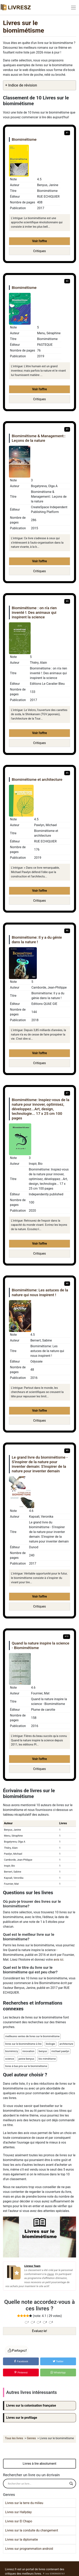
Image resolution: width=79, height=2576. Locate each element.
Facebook (21, 2361)
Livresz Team (32, 2265)
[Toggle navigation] (73, 8)
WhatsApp (58, 2372)
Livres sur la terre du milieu (24, 2503)
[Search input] (37, 2483)
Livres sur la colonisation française (31, 2405)
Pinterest (20, 2372)
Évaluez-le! (39, 2331)
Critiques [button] (39, 251)
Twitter (58, 2361)
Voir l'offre (39, 241)
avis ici (58, 1959)
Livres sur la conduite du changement (31, 2530)
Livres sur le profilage (21, 2418)
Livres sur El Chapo (18, 2521)
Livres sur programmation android (29, 2549)
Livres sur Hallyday (18, 2512)
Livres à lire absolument (39, 2463)
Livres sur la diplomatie (21, 2539)
